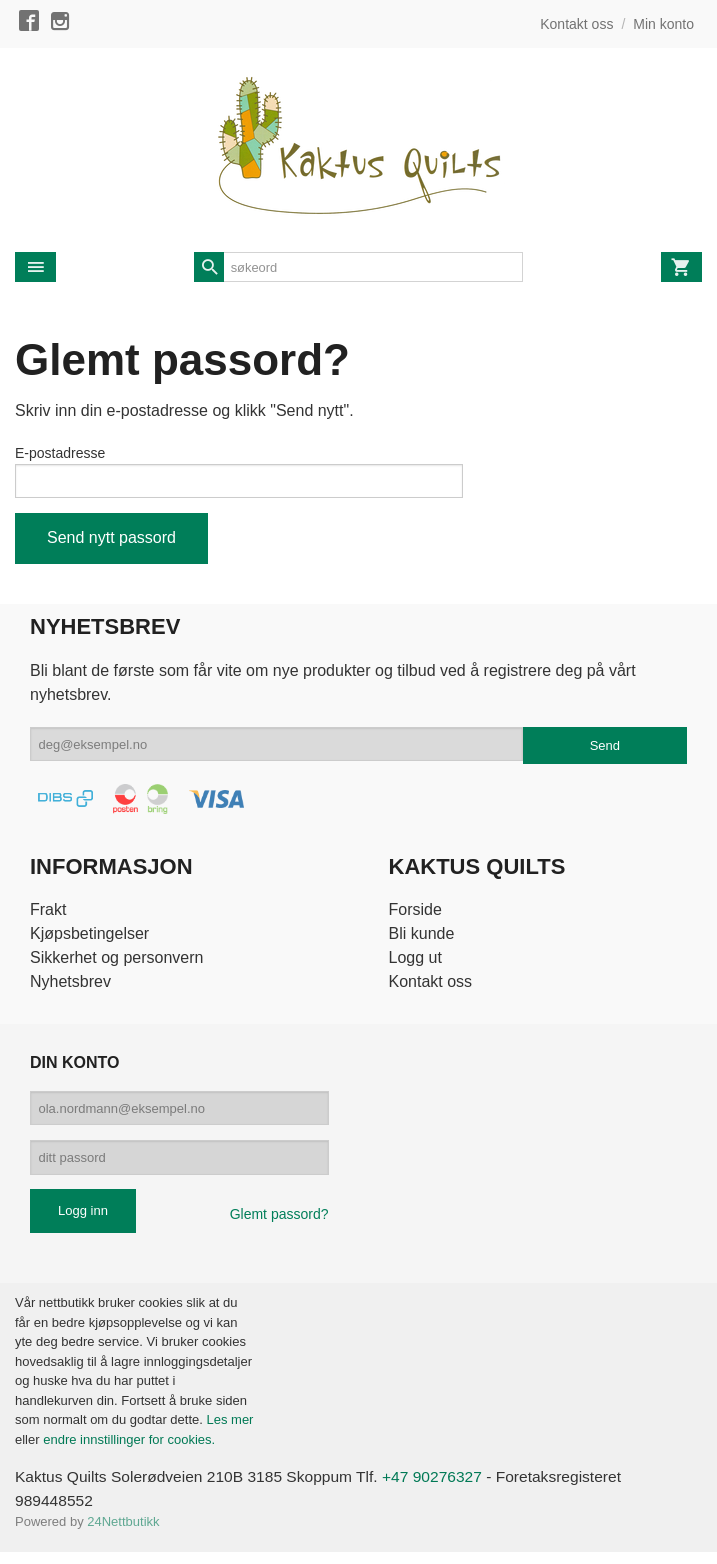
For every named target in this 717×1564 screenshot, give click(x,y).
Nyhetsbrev (70, 985)
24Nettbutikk (123, 1534)
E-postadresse (60, 453)
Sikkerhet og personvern (116, 961)
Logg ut (415, 961)
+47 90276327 (444, 1488)
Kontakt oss (431, 985)
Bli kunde (422, 937)
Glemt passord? (279, 1226)
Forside (415, 913)
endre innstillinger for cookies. (129, 1450)
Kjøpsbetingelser (89, 937)
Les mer (229, 1431)
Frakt (48, 913)
